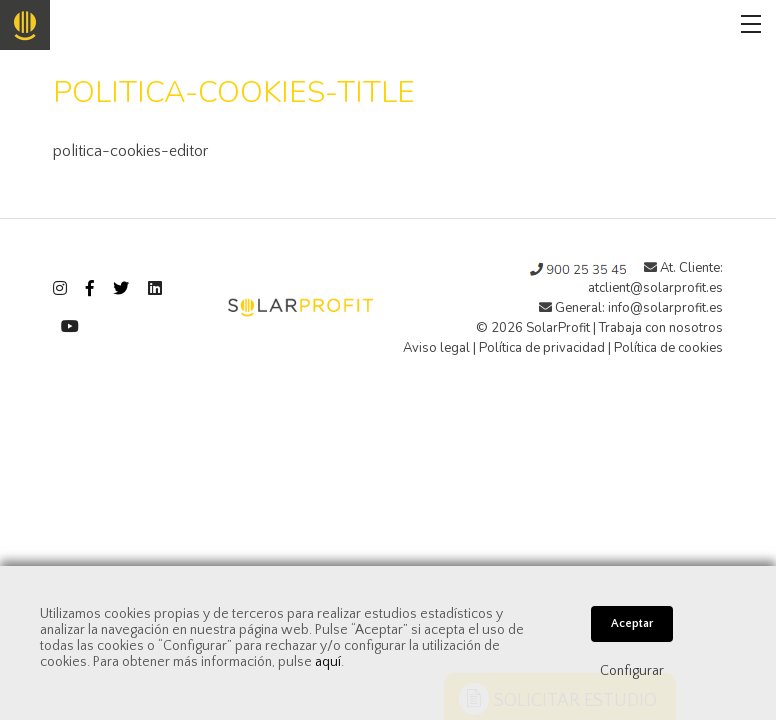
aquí (328, 662)
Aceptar (632, 623)
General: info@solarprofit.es (631, 308)
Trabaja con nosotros (661, 328)
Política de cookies (668, 348)
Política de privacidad (542, 348)
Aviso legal (436, 348)
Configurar (632, 671)
